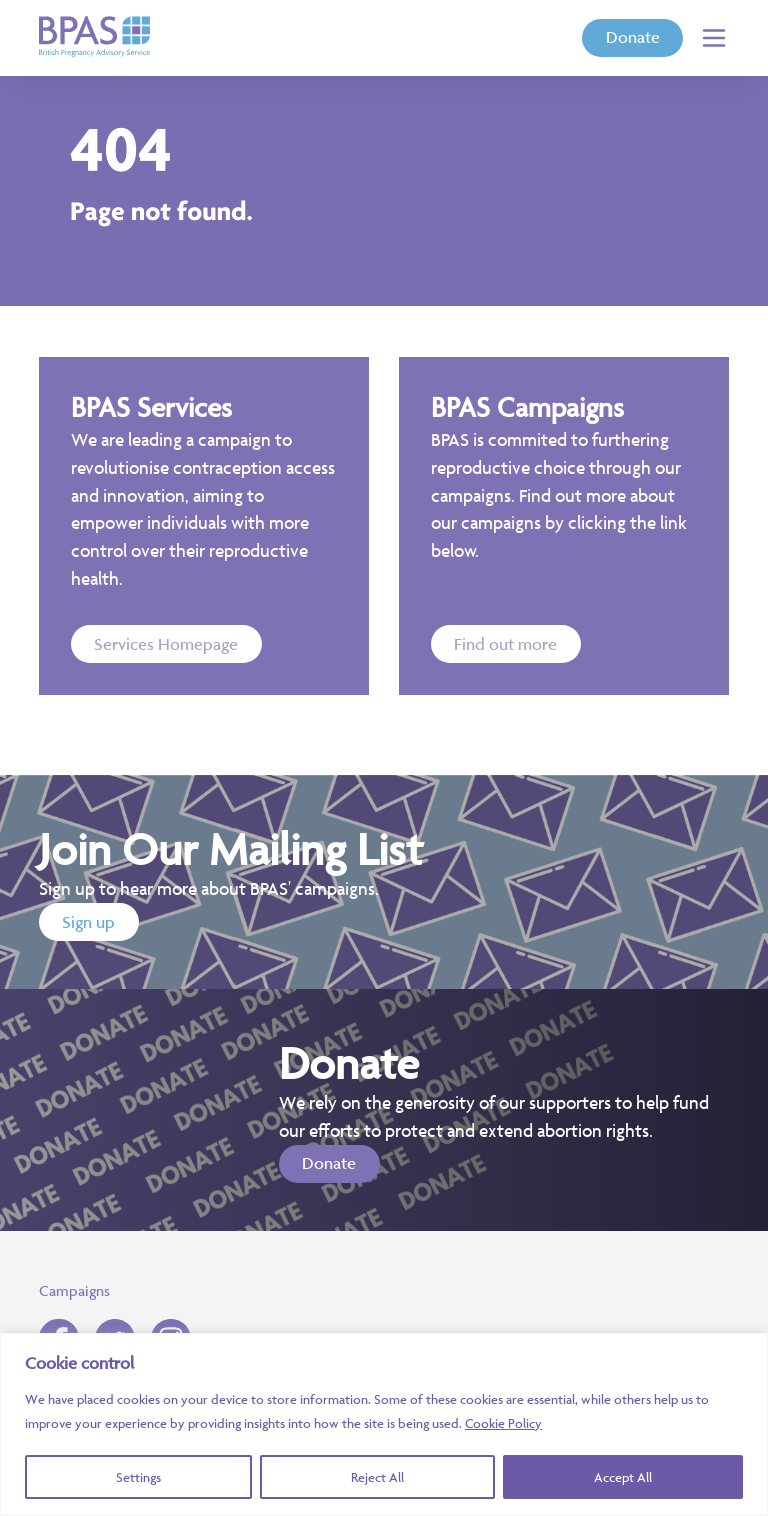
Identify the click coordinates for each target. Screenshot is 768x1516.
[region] (384, 1424)
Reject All (377, 1477)
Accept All (623, 1477)
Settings (138, 1477)
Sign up (88, 922)
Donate (633, 37)
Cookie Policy (503, 1423)
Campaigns (74, 1290)
